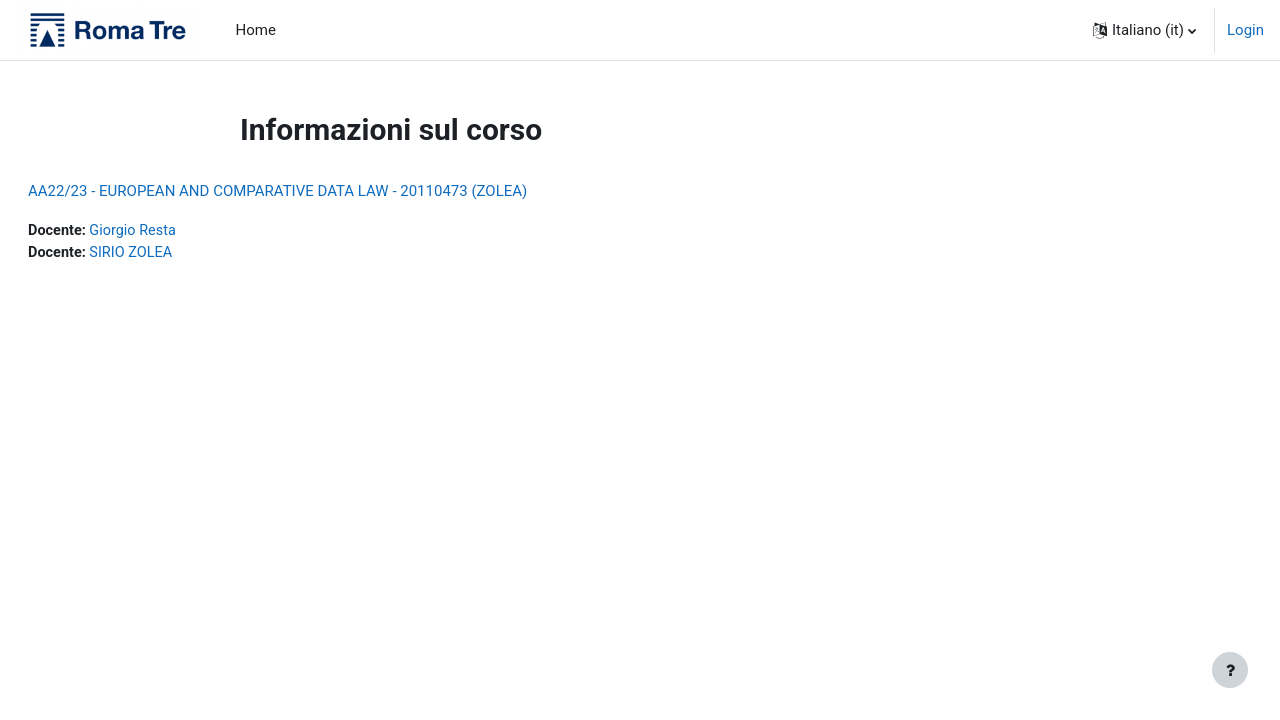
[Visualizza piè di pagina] (1230, 670)
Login (1245, 30)
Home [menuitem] (256, 30)
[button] (1144, 30)
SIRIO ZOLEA (183, 254)
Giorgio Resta (185, 231)
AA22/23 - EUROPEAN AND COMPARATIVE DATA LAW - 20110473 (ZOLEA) (325, 191)
